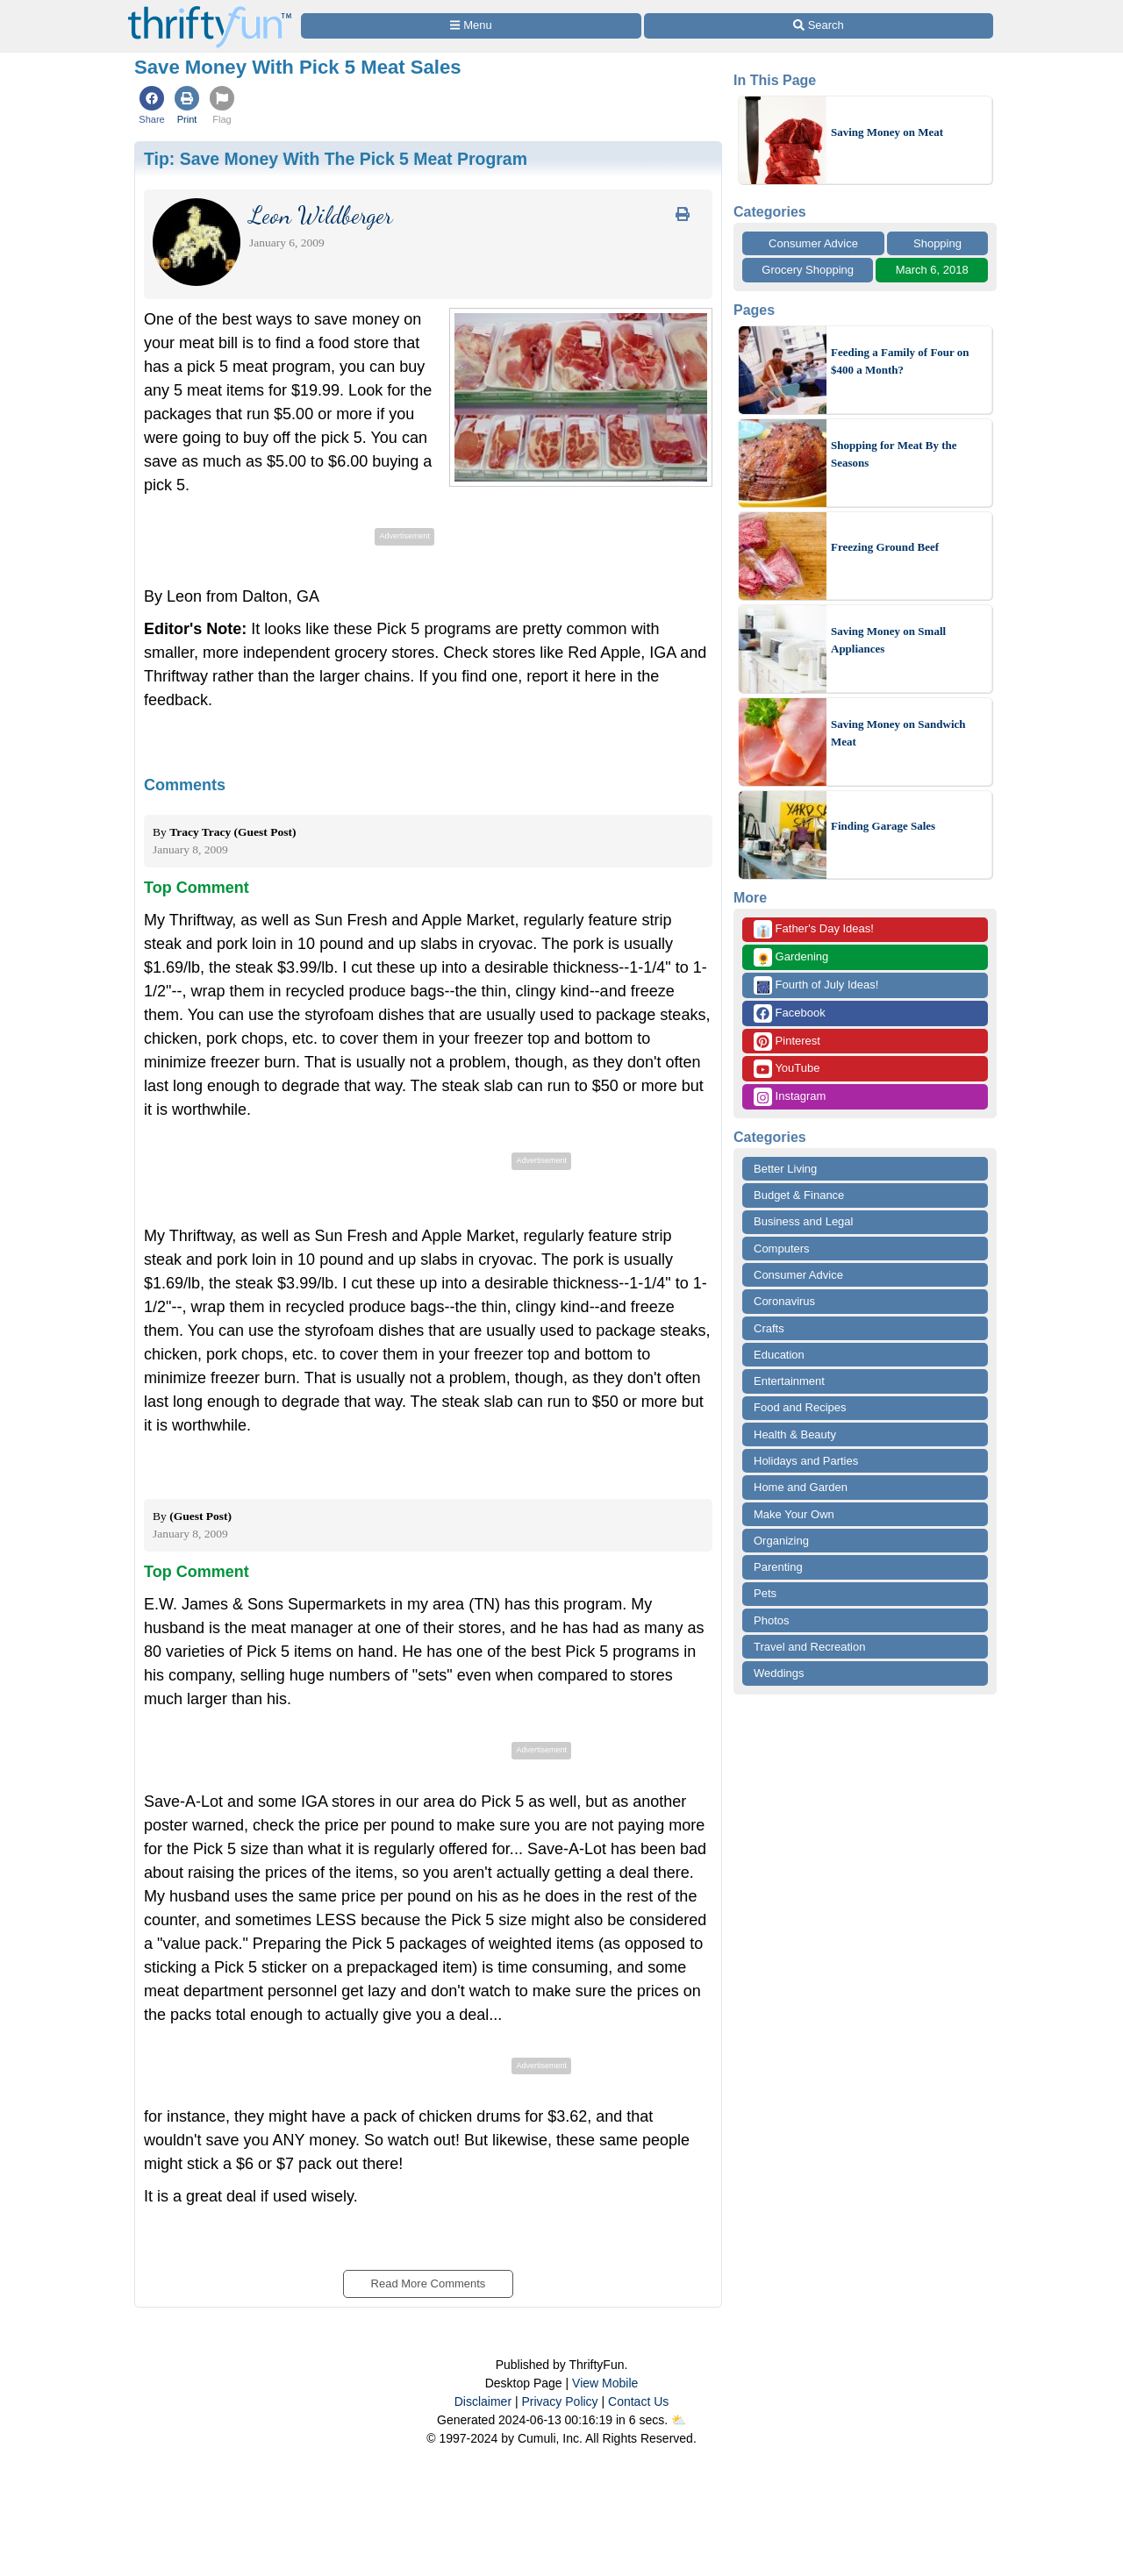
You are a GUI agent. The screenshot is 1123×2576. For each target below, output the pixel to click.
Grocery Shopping (808, 269)
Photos (771, 1620)
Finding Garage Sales (883, 825)
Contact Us (638, 2401)
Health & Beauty (795, 1434)
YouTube (786, 1069)
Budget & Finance (799, 1195)
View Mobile (605, 2383)
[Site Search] (818, 26)
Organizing (781, 1540)
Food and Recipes (800, 1407)
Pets (765, 1593)
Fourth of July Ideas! (816, 985)
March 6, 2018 (932, 269)
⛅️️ (678, 2420)
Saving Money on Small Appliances (888, 639)
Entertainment (789, 1381)
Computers (782, 1248)
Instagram (790, 1097)
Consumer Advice (813, 243)
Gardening (791, 957)
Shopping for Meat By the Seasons (894, 454)
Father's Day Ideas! (814, 929)
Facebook (790, 1013)
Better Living (785, 1168)
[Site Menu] (471, 26)
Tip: (335, 158)
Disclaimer (482, 2401)
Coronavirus (784, 1301)
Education (779, 1354)
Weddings (779, 1673)
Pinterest (787, 1041)
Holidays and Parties (806, 1460)
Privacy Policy (559, 2401)
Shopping (937, 243)
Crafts (769, 1328)
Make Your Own (794, 1514)
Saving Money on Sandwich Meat (898, 732)
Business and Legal (803, 1221)
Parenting (778, 1566)
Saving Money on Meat (887, 132)
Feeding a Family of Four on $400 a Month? (900, 361)
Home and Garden (801, 1487)
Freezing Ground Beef (885, 546)
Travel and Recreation (809, 1646)
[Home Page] (210, 10)
